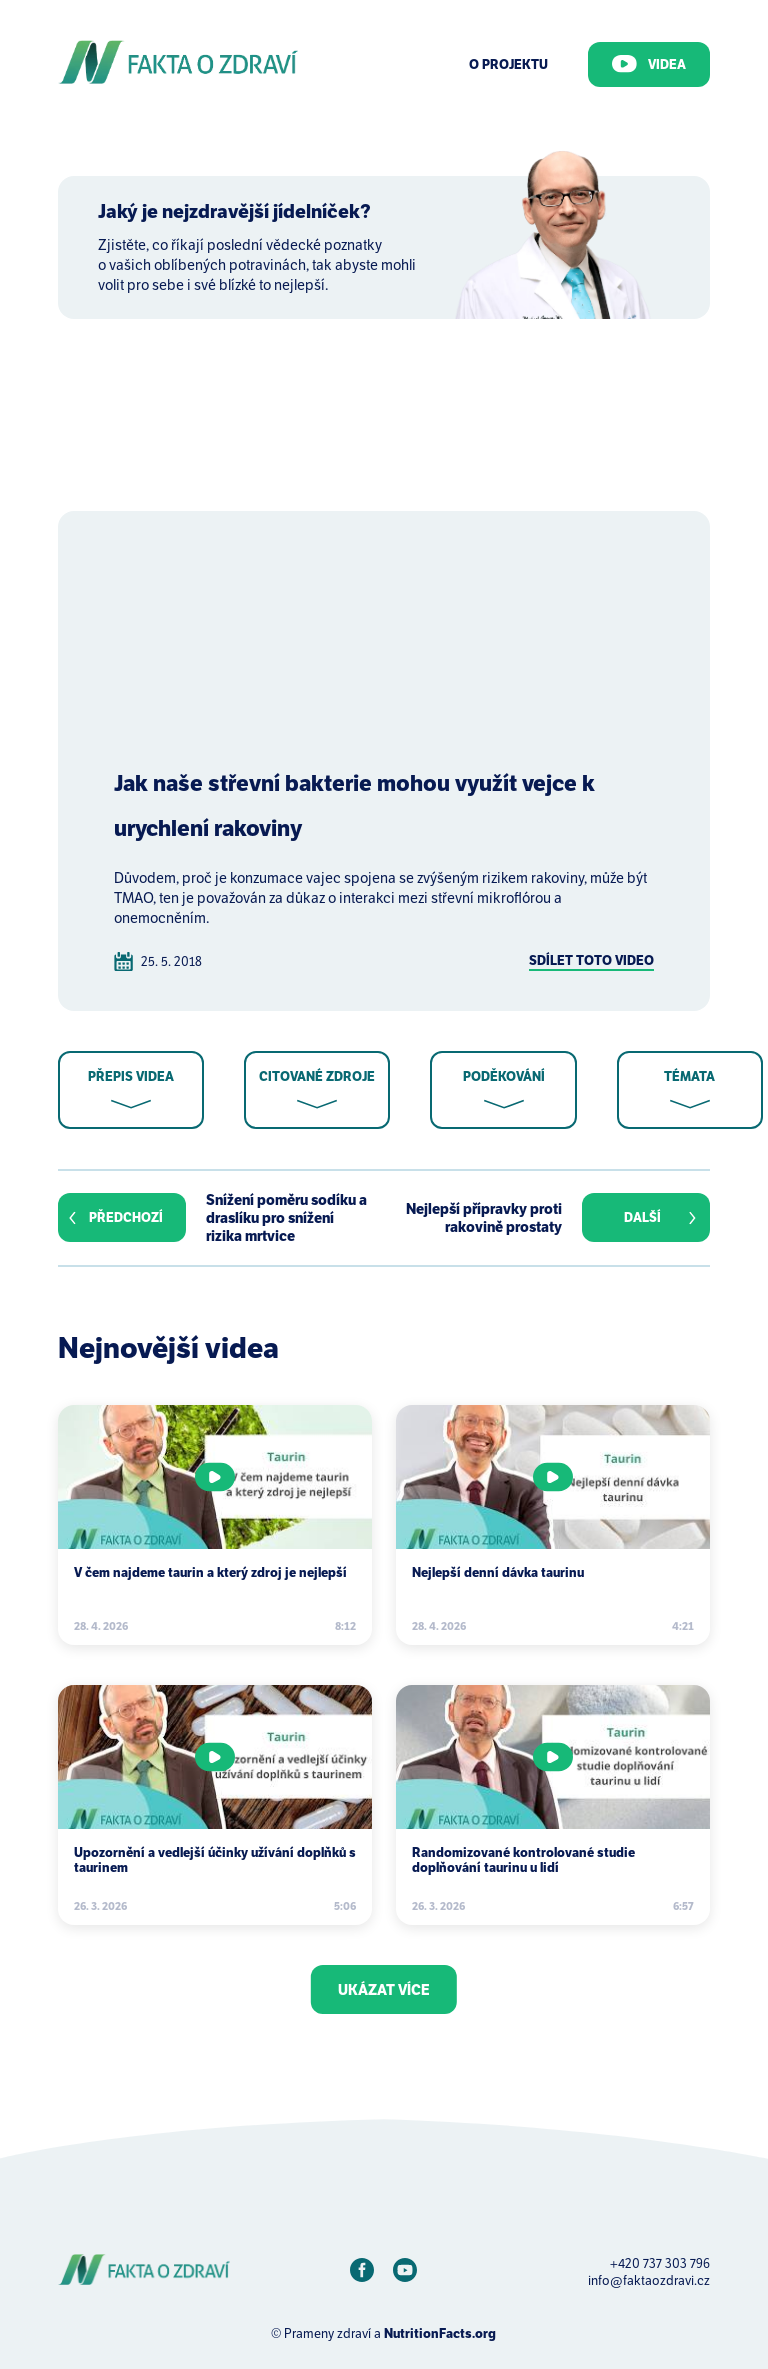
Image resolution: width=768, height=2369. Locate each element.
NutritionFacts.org (440, 2333)
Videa (649, 64)
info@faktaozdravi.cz (649, 2280)
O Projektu (508, 64)
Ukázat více (384, 1990)
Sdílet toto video (591, 960)
